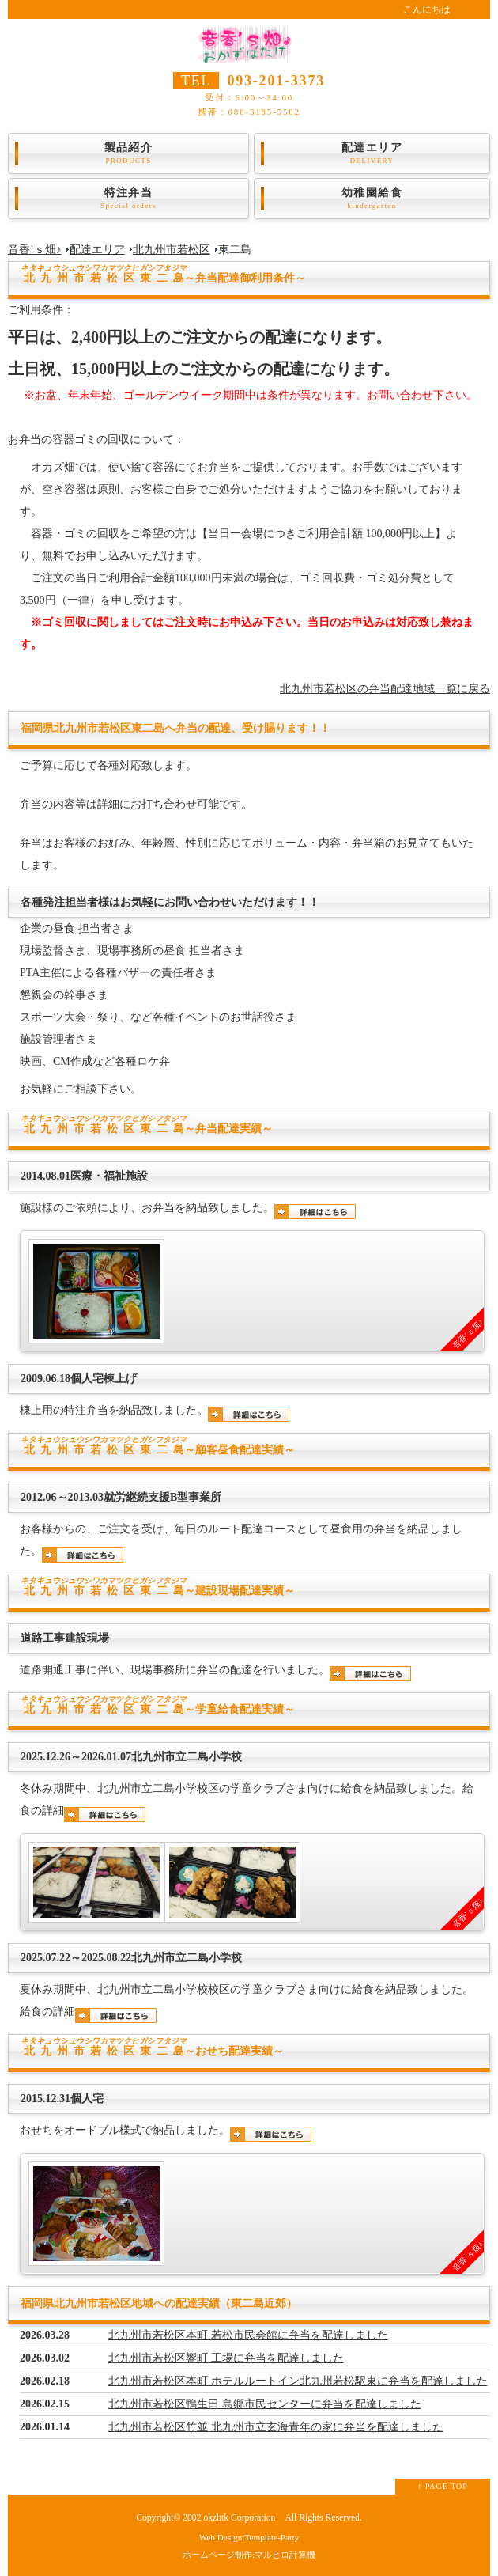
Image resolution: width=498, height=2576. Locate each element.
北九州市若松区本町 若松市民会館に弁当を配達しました (248, 2335)
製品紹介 (128, 153)
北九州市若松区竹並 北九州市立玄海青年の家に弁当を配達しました (275, 2427)
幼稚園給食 (372, 198)
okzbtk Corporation (239, 2518)
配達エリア (372, 153)
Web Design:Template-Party (249, 2537)
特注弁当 (128, 198)
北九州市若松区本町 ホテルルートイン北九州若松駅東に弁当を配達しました (298, 2381)
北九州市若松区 (171, 250)
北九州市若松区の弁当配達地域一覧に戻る (385, 689)
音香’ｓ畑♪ (35, 250)
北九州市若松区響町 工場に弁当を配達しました (226, 2358)
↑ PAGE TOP (442, 2486)
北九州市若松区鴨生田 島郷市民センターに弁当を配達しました (264, 2404)
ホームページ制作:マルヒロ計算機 (249, 2554)
